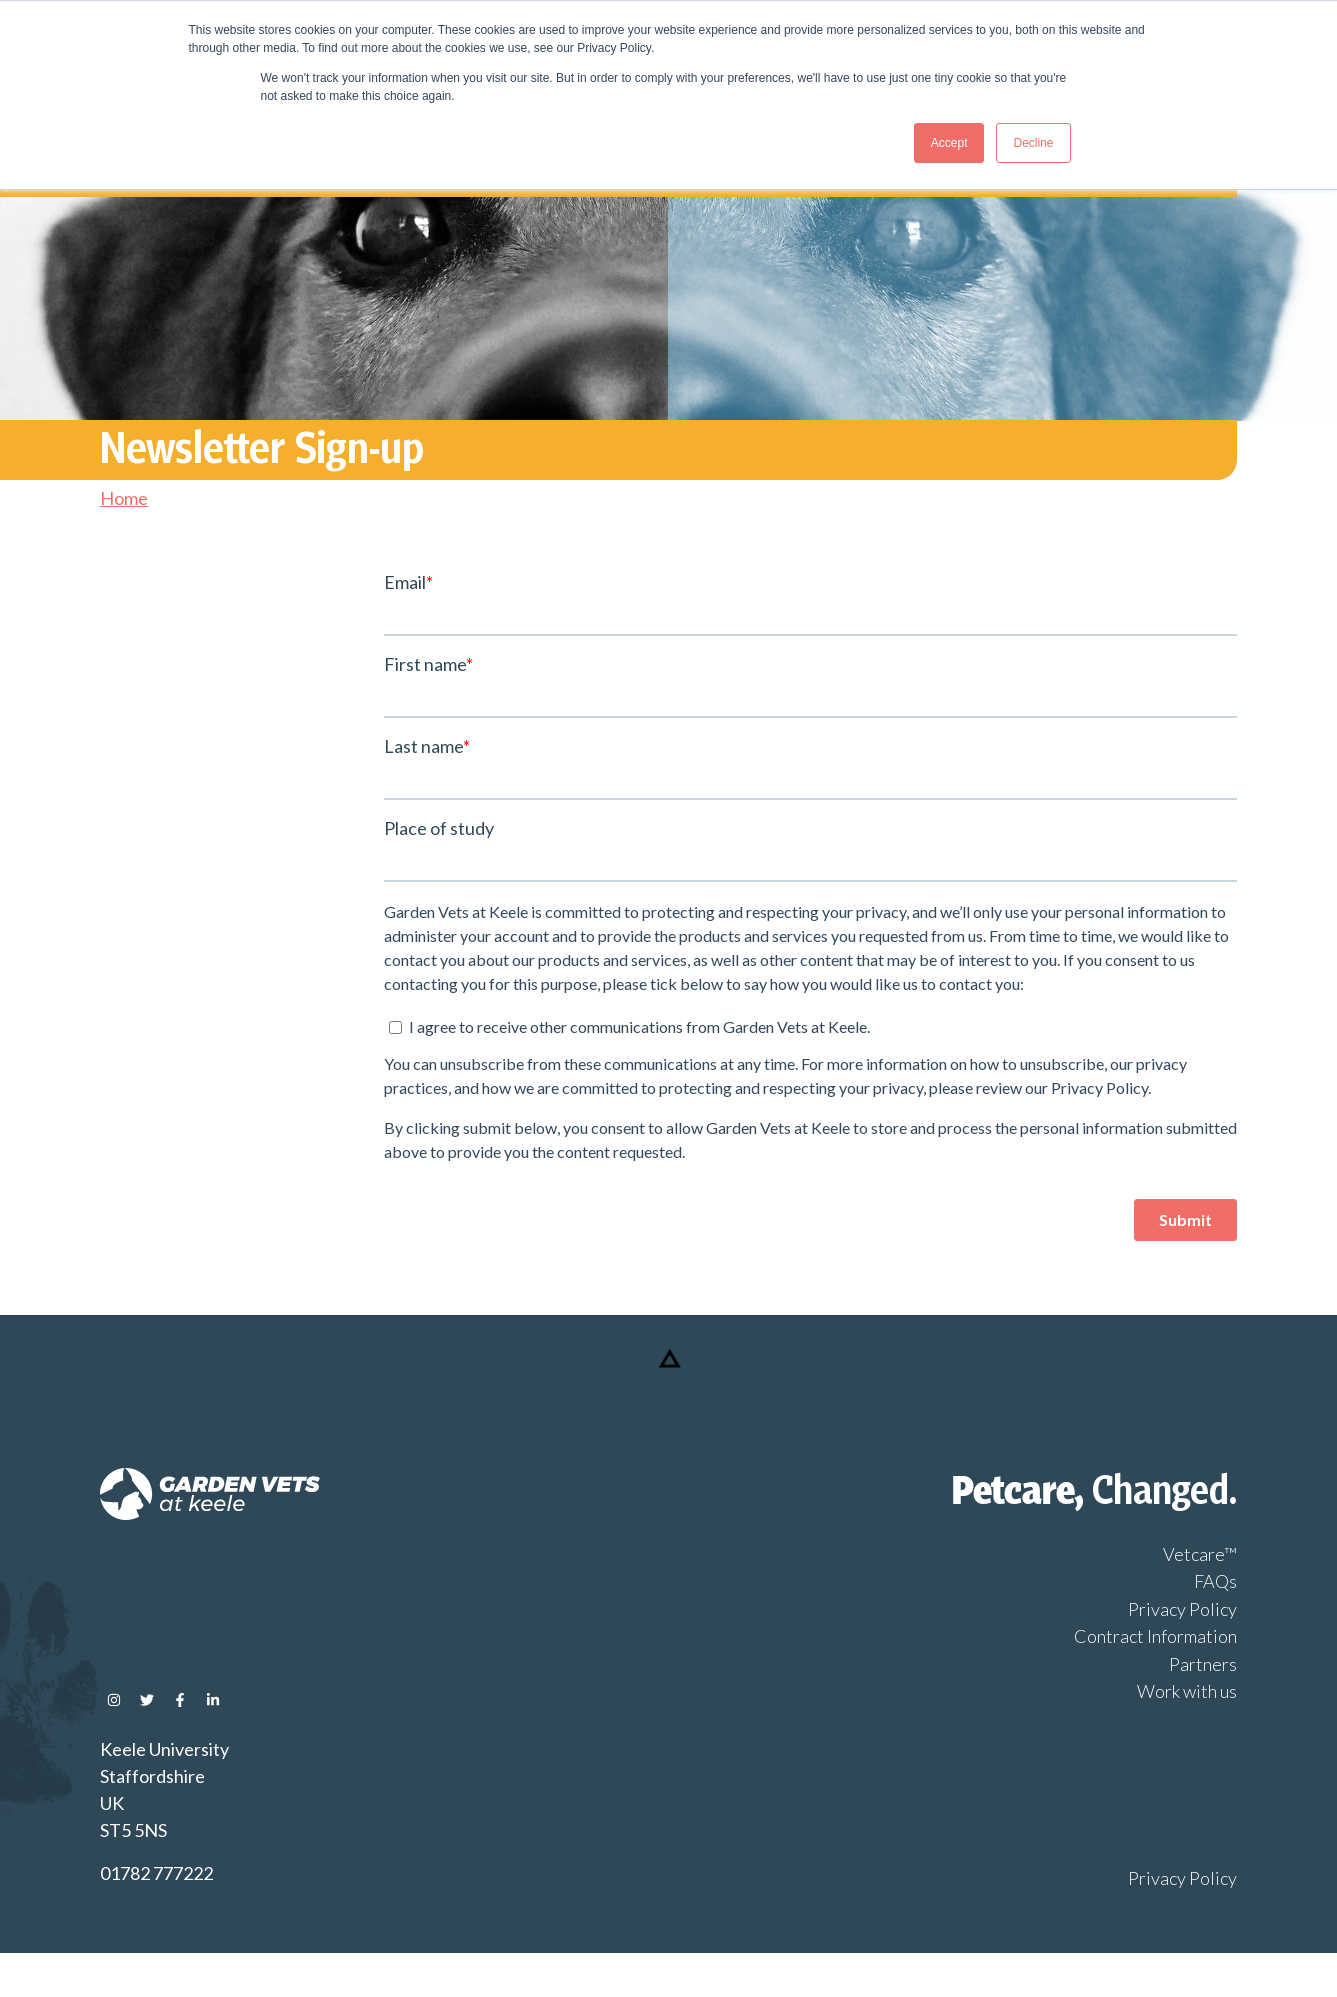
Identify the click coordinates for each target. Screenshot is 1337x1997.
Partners (1203, 1664)
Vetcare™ (1200, 1554)
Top (668, 1379)
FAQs (1215, 1581)
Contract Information (1155, 1636)
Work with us (1187, 1691)
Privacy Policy (1182, 1609)
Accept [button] (949, 143)
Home (124, 498)
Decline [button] (1033, 143)
